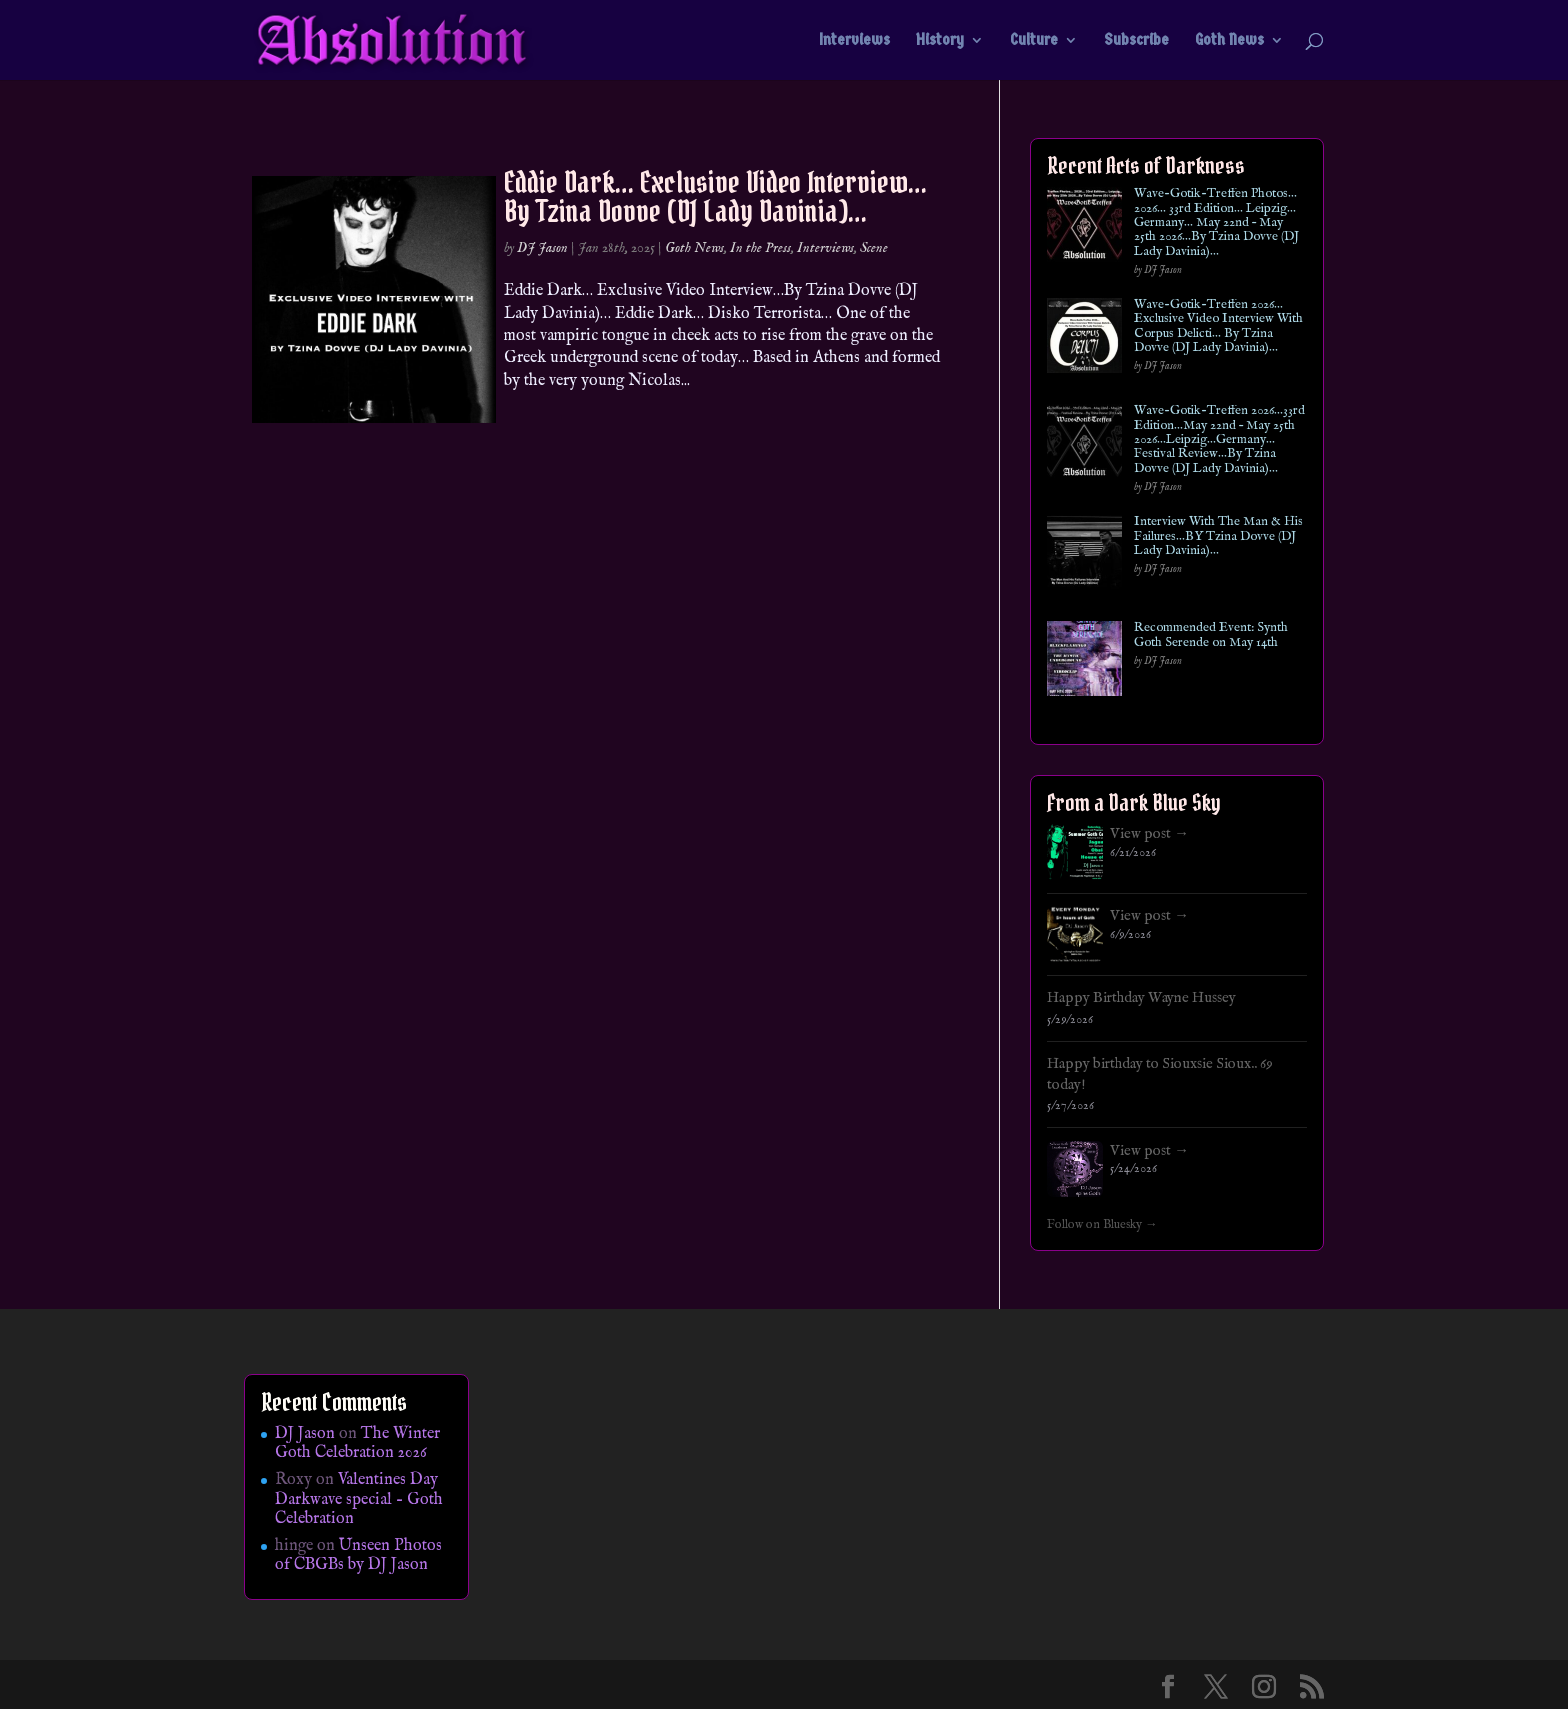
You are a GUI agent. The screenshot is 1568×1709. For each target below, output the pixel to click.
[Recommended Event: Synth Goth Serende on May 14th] (1084, 662)
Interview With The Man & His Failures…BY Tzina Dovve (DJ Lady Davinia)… (1218, 536)
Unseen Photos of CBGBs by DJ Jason (358, 1555)
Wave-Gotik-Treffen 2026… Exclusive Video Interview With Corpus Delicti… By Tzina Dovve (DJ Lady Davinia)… (1218, 326)
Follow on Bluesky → (1102, 1225)
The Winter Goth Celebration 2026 (357, 1443)
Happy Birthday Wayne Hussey (1141, 998)
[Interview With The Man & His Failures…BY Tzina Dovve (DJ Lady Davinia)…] (1084, 556)
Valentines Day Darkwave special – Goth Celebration (359, 1499)
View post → (1149, 834)
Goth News (1229, 41)
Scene (874, 248)
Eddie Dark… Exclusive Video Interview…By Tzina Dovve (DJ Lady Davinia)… (715, 196)
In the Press (760, 248)
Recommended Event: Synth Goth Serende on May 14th (1211, 635)
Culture (1034, 41)
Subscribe (1136, 41)
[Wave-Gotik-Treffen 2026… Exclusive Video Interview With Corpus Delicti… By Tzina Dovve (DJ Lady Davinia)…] (1084, 339)
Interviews (854, 41)
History (940, 41)
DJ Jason (542, 248)
